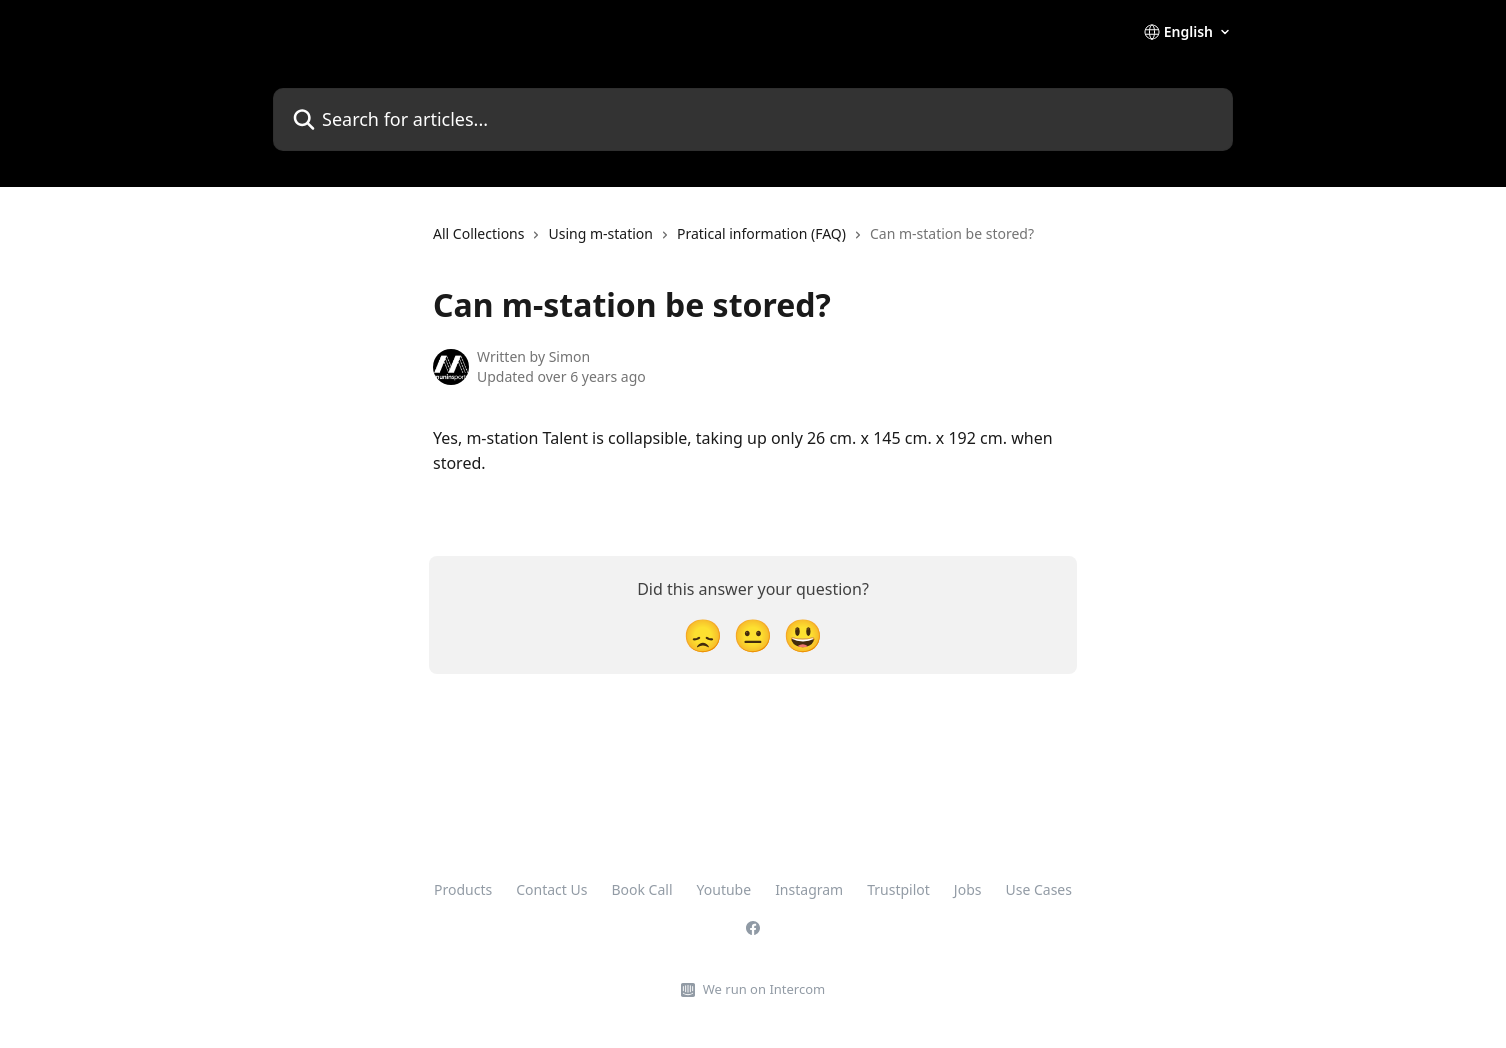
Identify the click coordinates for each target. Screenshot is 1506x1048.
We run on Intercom (764, 989)
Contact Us (551, 889)
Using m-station (600, 233)
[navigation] (733, 242)
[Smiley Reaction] (803, 634)
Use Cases (1038, 889)
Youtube (724, 889)
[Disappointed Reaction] (703, 634)
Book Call (641, 889)
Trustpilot (898, 889)
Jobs (968, 889)
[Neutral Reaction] (753, 634)
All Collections (478, 233)
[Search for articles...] (753, 119)
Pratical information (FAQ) (761, 233)
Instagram (809, 889)
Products (463, 889)
